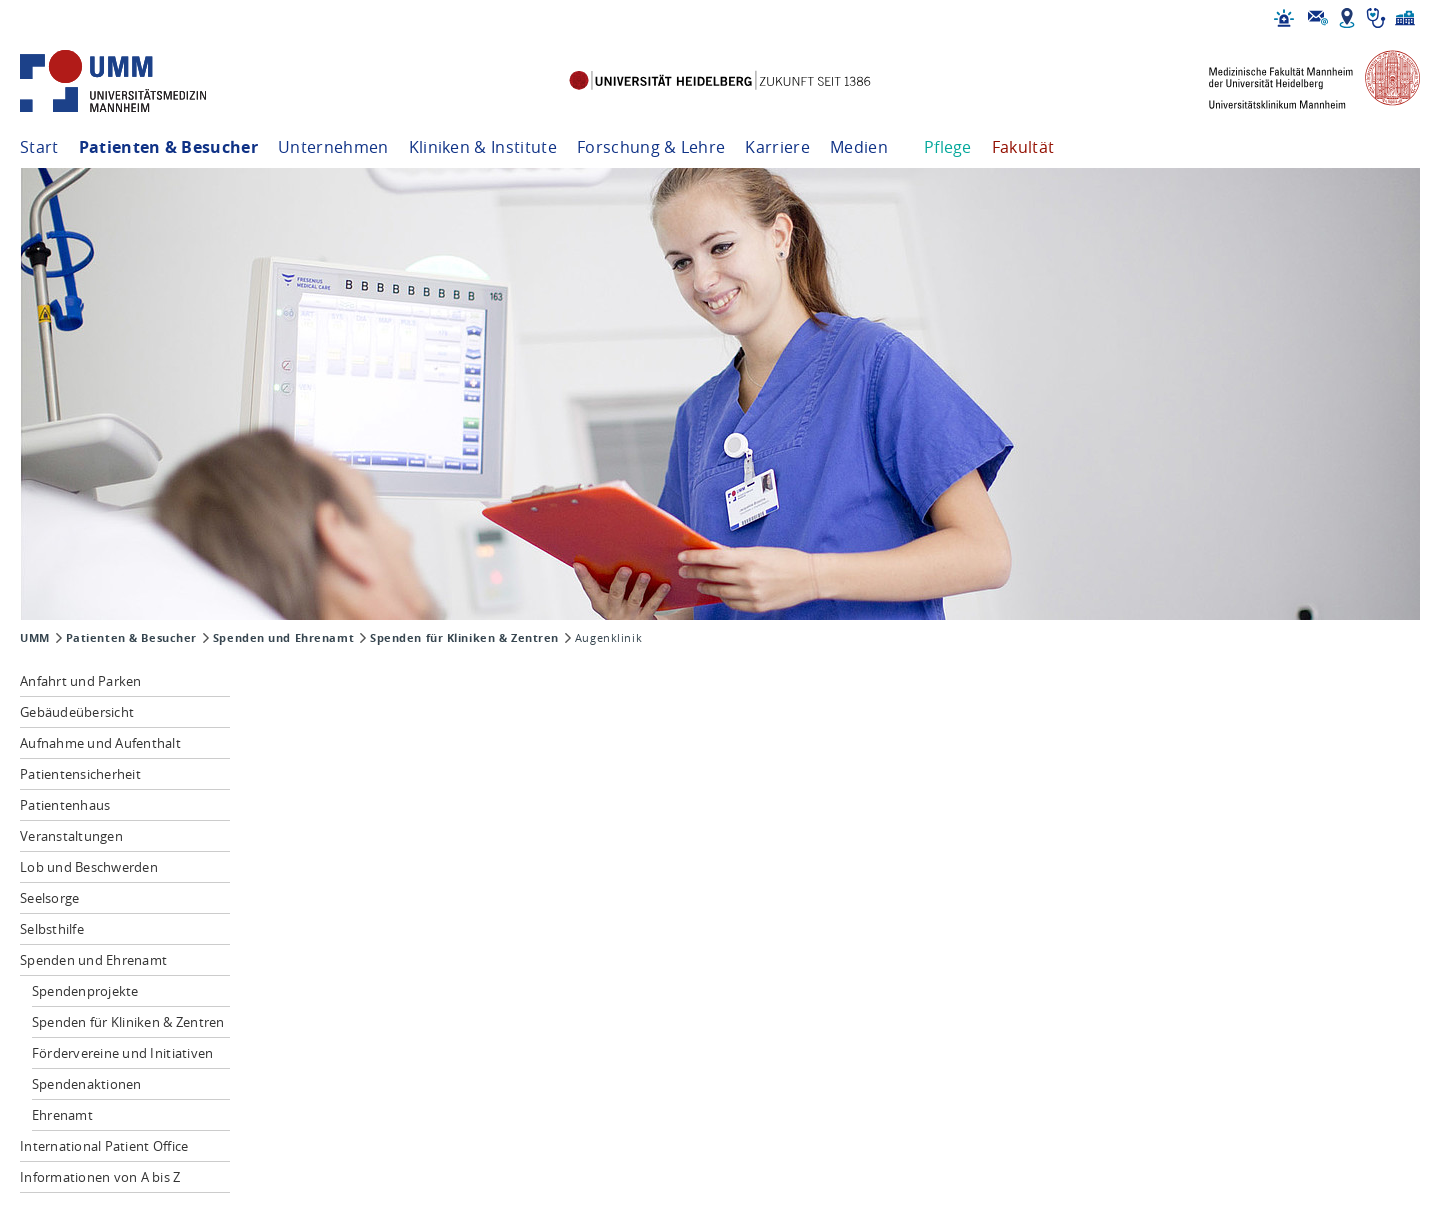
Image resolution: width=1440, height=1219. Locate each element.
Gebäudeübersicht (77, 712)
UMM (35, 638)
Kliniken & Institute (483, 147)
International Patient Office (104, 1146)
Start (39, 147)
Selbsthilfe (52, 929)
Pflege (948, 147)
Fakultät (1023, 147)
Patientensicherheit (80, 774)
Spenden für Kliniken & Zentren (464, 638)
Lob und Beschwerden (89, 867)
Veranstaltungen (71, 836)
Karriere (777, 147)
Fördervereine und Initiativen (123, 1053)
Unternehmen (333, 147)
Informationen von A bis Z (100, 1177)
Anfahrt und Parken (81, 681)
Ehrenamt (62, 1115)
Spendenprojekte (85, 991)
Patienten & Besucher (168, 147)
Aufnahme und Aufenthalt (100, 743)
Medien (859, 147)
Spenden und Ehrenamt (283, 638)
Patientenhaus (65, 805)
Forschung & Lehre (651, 147)
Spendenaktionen (87, 1084)
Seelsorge (49, 898)
